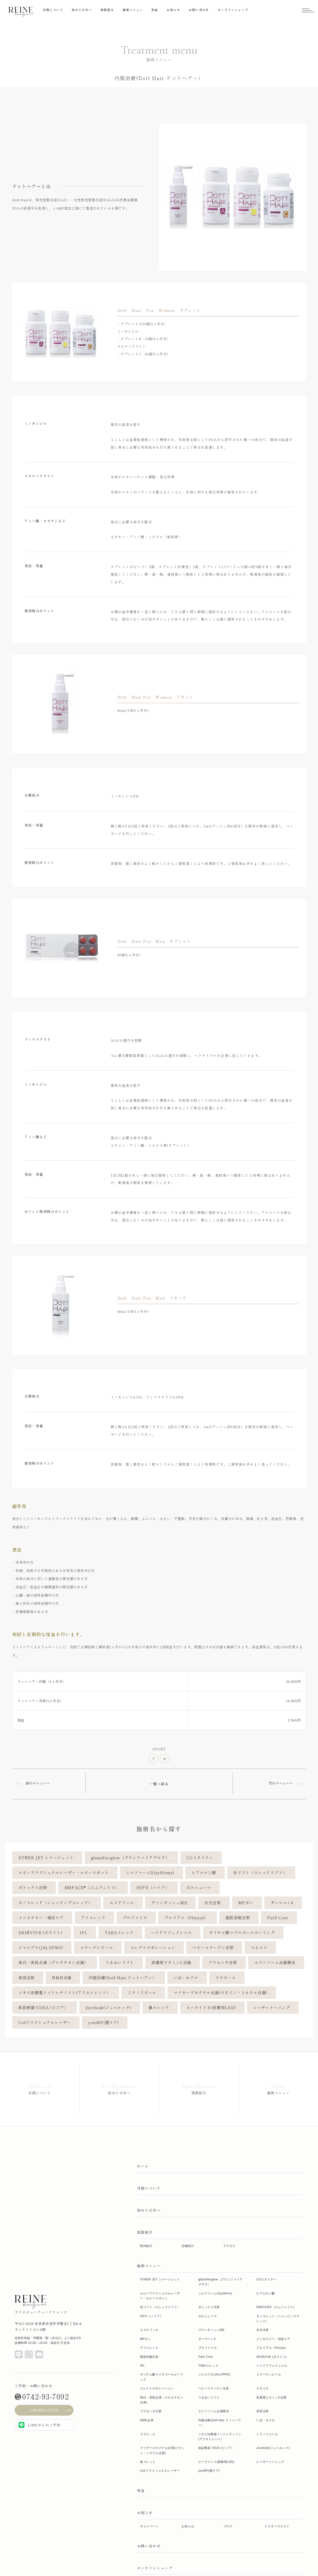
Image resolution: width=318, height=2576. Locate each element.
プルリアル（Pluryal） (272, 2347)
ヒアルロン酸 (265, 2293)
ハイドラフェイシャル (271, 2365)
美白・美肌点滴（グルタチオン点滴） (161, 2400)
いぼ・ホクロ (265, 2420)
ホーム (143, 2166)
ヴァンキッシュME (211, 2330)
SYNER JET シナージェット (160, 2279)
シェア (153, 1759)
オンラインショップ (233, 10)
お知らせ (173, 10)
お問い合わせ (199, 10)
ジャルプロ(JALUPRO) (214, 2374)
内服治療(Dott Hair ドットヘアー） (219, 2423)
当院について (53, 10)
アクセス (229, 2246)
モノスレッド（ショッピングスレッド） (277, 2318)
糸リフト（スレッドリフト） (160, 2307)
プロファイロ (207, 2347)
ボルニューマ (207, 2316)
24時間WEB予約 (44, 2410)
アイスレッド (149, 2347)
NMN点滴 (146, 2420)
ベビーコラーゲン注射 (213, 2388)
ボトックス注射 (209, 2307)
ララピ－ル (147, 2434)
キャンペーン (149, 2526)
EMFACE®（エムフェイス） (276, 2307)
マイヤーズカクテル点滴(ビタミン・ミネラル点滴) (162, 2450)
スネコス (262, 2388)
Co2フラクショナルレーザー (160, 2470)
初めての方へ (82, 10)
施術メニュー (133, 10)
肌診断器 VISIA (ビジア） (216, 2448)
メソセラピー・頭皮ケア (273, 2339)
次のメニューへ (281, 1783)
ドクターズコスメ (277, 2526)
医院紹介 (107, 10)
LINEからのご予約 (44, 2424)
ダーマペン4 (206, 2339)
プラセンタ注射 (151, 2411)
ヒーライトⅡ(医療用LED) (216, 2462)
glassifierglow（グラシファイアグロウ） (220, 2282)
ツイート (164, 1759)
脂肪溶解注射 (149, 2357)
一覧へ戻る (159, 1783)
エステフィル (149, 2330)
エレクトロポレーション (157, 2388)
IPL (142, 2365)
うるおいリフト (209, 2397)
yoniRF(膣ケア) (209, 2470)
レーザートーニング (270, 2462)
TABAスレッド (208, 2365)
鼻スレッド (147, 2462)
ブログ (228, 2526)
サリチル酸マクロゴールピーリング (161, 2377)
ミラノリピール (267, 2434)
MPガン (145, 2339)
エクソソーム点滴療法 (213, 2411)
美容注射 (262, 2411)
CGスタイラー (266, 2279)
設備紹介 (188, 2246)
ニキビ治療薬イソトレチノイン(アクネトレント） (219, 2436)
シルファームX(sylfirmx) (215, 2293)
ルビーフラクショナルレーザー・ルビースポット (160, 2296)
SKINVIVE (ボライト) (271, 2357)
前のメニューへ (38, 1783)
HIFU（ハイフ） (151, 2316)
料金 (155, 10)
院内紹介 (146, 2246)
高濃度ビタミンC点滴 (271, 2397)
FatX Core (205, 2357)
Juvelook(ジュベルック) (273, 2448)
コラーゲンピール (268, 2374)
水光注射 (262, 2330)
